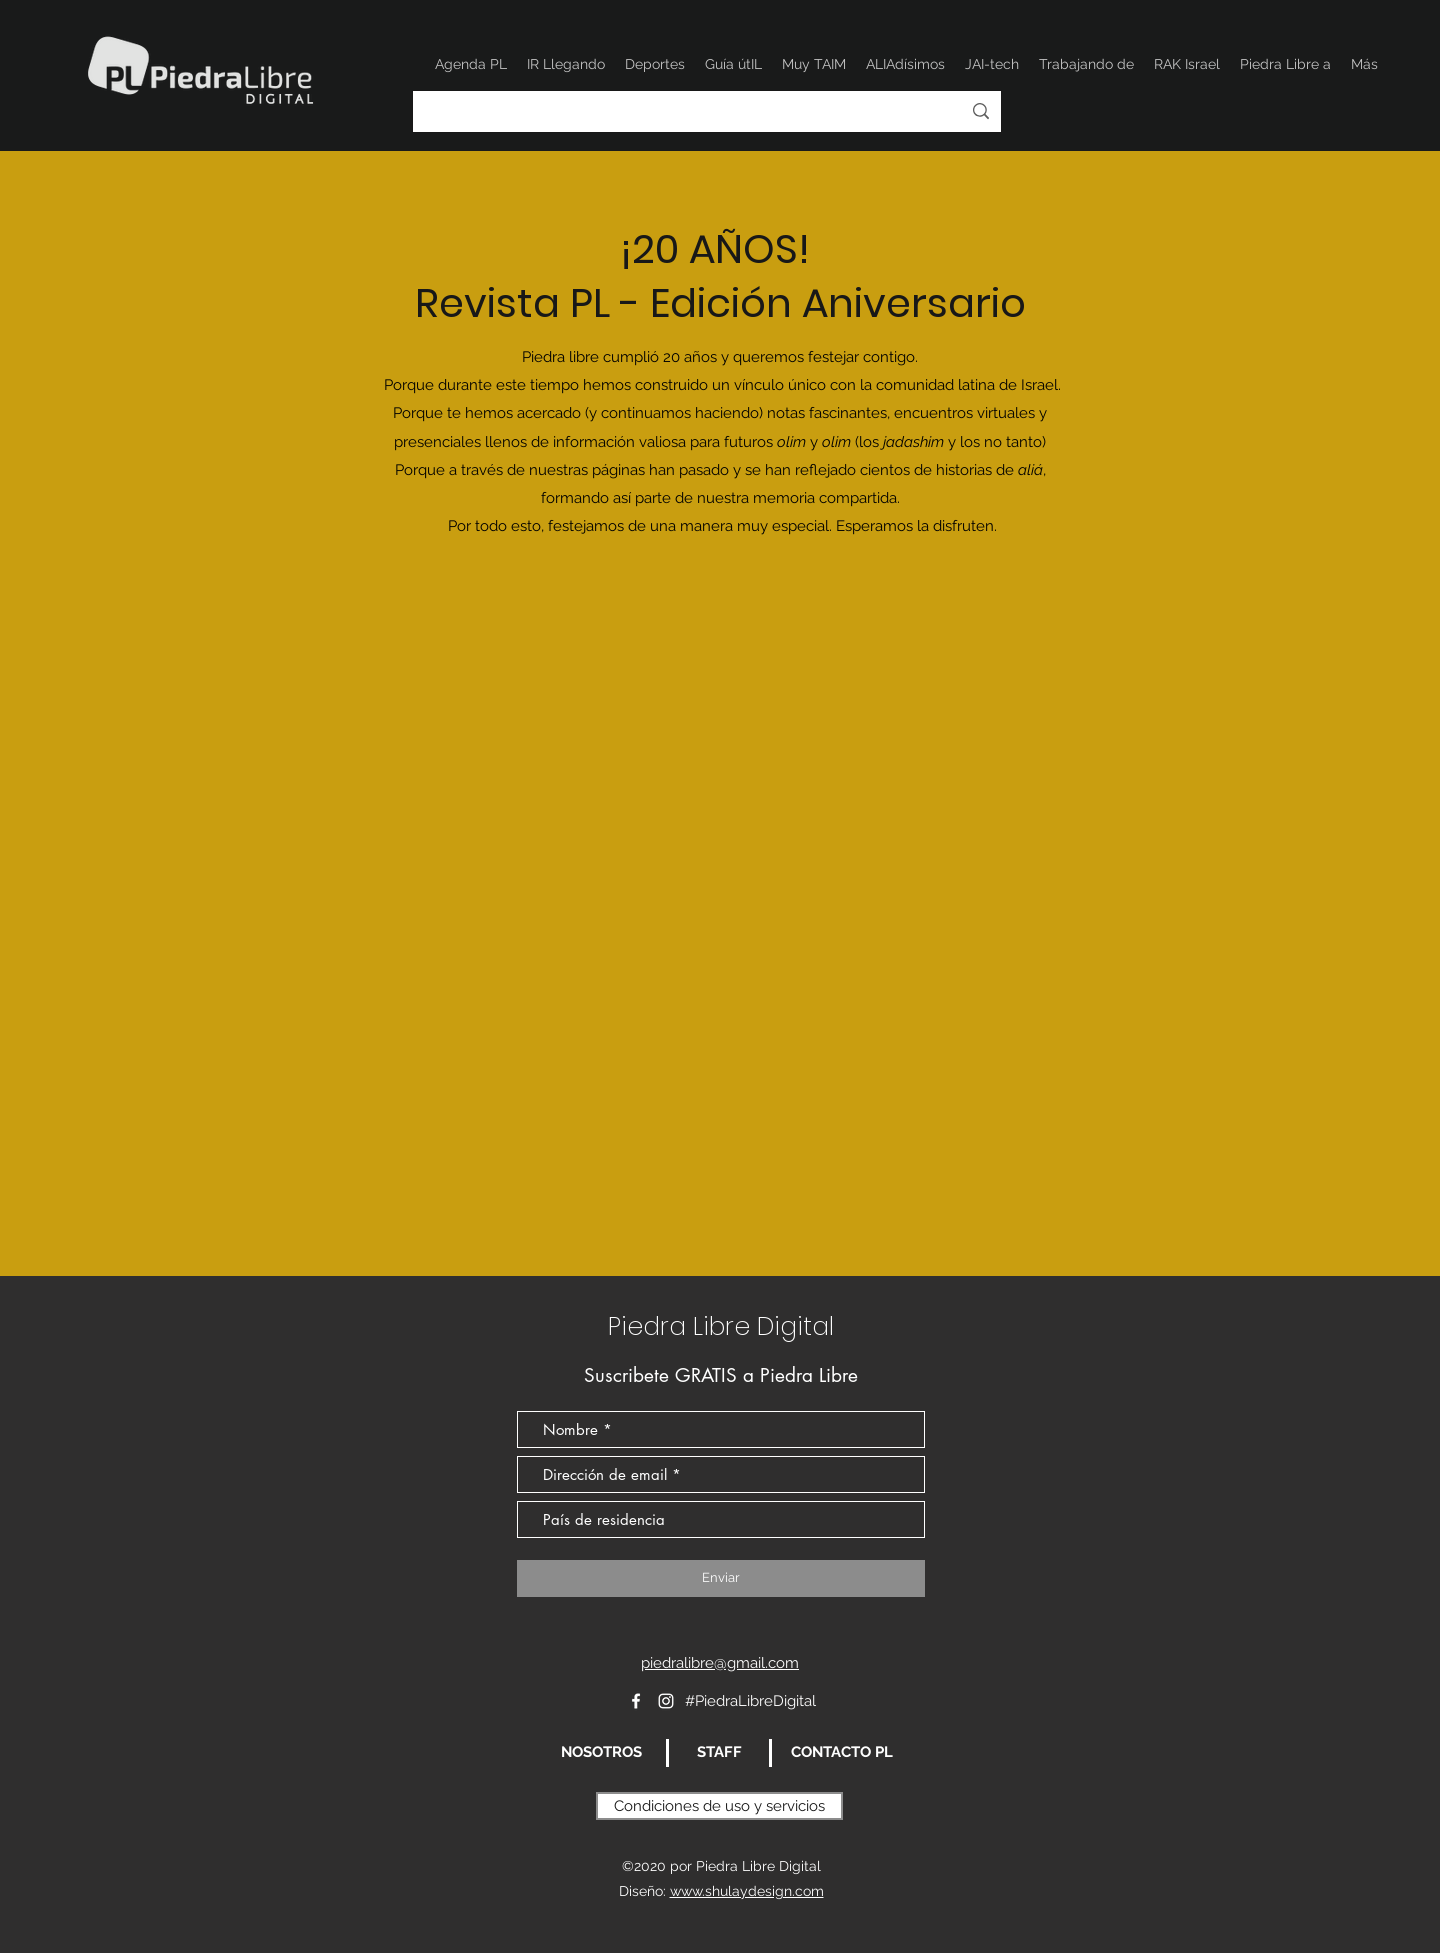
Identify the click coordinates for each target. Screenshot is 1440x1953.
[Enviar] (721, 1578)
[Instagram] (666, 1701)
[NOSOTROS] (601, 1753)
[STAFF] (719, 1753)
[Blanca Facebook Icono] (636, 1701)
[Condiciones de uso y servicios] (719, 1806)
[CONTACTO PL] (841, 1753)
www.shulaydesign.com (747, 1891)
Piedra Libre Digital (721, 1326)
